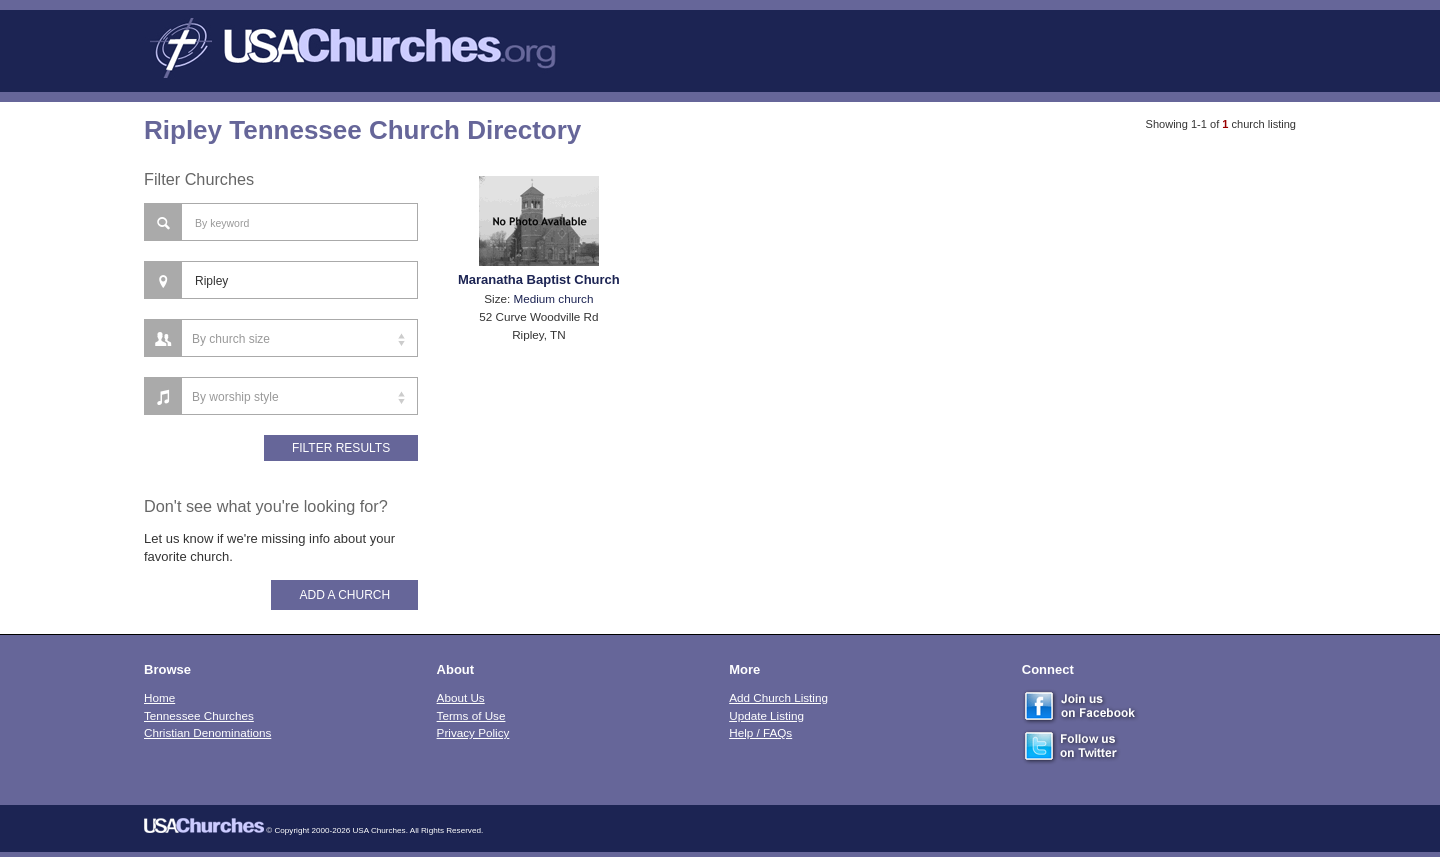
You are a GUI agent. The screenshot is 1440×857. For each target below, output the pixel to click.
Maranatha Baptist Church (539, 279)
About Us (461, 697)
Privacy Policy (473, 732)
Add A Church (344, 595)
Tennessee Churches (199, 715)
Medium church (554, 298)
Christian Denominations (207, 732)
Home (159, 697)
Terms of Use (471, 715)
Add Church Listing (778, 697)
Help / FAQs (760, 732)
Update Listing (766, 715)
